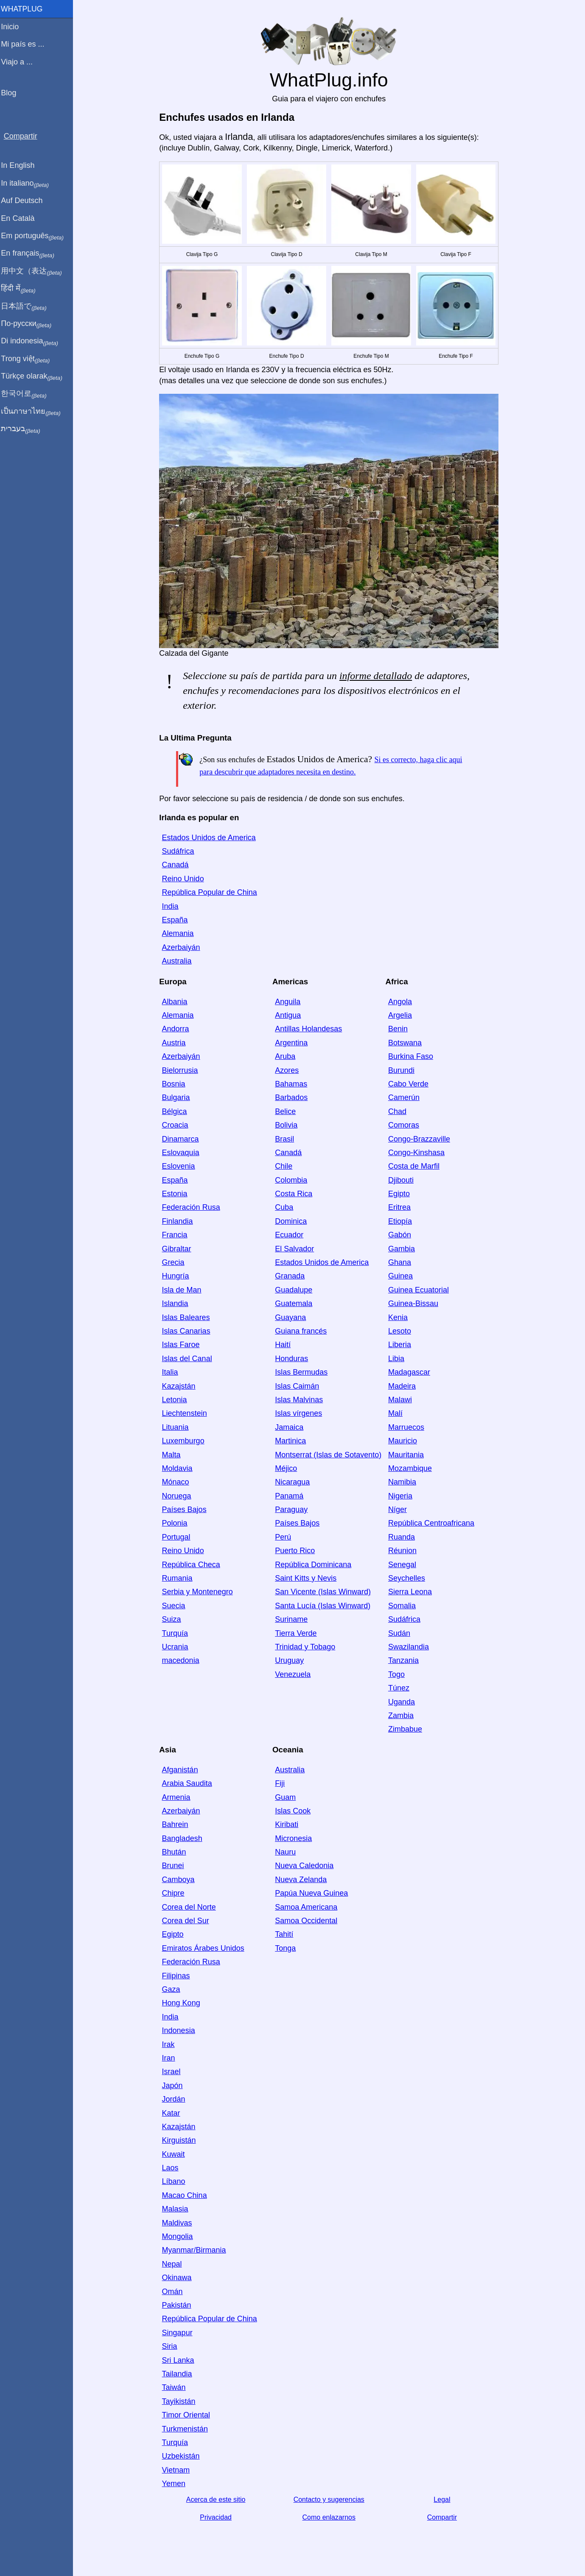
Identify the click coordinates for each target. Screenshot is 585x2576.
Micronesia (295, 1838)
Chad (399, 1111)
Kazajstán (180, 1386)
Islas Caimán (299, 1386)
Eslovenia (180, 1166)
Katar (173, 2113)
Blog (12, 93)
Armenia (178, 1797)
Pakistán (178, 2305)
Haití (284, 1344)
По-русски (30, 324)
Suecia (175, 1605)
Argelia (402, 1015)
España (177, 920)
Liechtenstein (186, 1413)
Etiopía (402, 1221)
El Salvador (296, 1249)
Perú (285, 1537)
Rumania (179, 1578)
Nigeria (402, 1496)
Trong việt (29, 359)
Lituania (177, 1427)
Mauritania (407, 1455)
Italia (172, 1372)
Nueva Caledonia (306, 1865)
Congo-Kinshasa (418, 1152)
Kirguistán (181, 2140)
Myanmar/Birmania (196, 2250)
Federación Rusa (193, 1207)
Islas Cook (294, 1811)
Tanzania (405, 1660)
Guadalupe (295, 1290)
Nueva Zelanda (302, 1879)
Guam (287, 1797)
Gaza (173, 1989)
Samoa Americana (308, 1907)
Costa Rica (295, 1193)
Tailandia (179, 2374)
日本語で (27, 306)
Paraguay (293, 1509)
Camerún (405, 1097)
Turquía (177, 1633)
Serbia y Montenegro (199, 1591)
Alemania (180, 933)
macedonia (182, 1660)
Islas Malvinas (301, 1399)
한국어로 (27, 393)
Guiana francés (302, 1331)
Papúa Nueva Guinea (313, 1893)
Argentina (293, 1043)
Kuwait (175, 2154)
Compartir (444, 2517)
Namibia (404, 1482)
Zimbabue (407, 1729)
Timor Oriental (188, 2415)
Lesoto (401, 1331)
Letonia (176, 1399)
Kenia (399, 1317)
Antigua (289, 1015)
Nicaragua (294, 1482)
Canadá (177, 865)
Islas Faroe (183, 1344)
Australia (178, 961)
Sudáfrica (180, 851)
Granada (291, 1276)
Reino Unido (185, 878)
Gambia (403, 1249)
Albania (176, 1001)
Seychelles (408, 1578)
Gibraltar (178, 1249)
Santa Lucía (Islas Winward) (324, 1605)
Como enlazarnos (330, 2517)
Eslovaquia (182, 1152)
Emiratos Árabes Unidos (205, 1948)
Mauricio (404, 1441)
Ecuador (291, 1235)
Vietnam (178, 2470)
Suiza (173, 1619)
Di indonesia (33, 341)
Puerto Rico (296, 1550)
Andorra (177, 1029)
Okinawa (178, 2277)
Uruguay (291, 1660)
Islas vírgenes (300, 1413)
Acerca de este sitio (217, 2499)
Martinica (292, 1441)
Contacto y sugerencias (330, 2499)
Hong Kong (183, 2003)
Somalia (403, 1605)
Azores (288, 1070)
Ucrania (177, 1647)
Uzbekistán (183, 2456)
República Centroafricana (433, 1523)
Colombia (293, 1180)
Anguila (289, 1001)
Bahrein (177, 1824)
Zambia (402, 1715)
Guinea (402, 1276)
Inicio (13, 26)
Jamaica (291, 1427)
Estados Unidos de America (211, 837)
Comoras (405, 1125)
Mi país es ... (26, 44)
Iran (170, 2058)
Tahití (286, 1934)
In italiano (29, 183)
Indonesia (180, 2030)
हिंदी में (22, 288)
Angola (402, 1001)
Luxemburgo (185, 1441)
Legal (444, 2499)
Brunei (175, 1865)
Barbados (293, 1097)
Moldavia (179, 1468)
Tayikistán (180, 2401)
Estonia (176, 1193)
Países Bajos (186, 1509)
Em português (36, 236)
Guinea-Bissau (415, 1303)
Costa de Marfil (415, 1166)
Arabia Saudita (189, 1783)
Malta (173, 1455)
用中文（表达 (35, 271)
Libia (398, 1358)
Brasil (286, 1139)
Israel (173, 2071)
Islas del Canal (189, 1358)
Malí (397, 1413)
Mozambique (412, 1468)
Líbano (175, 2181)
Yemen (175, 2483)
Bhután (176, 1852)
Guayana (292, 1317)
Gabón (401, 1235)
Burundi (403, 1070)
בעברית (24, 429)
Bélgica (176, 1111)
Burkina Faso (412, 1056)
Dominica (292, 1221)
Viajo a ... (20, 62)
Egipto (400, 1193)
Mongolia (179, 2236)
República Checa (193, 1564)
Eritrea (401, 1207)
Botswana (406, 1043)
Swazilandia (410, 1647)
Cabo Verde (410, 1084)
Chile (285, 1166)
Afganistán (182, 1770)
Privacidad (217, 2517)
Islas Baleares (188, 1317)
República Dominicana (315, 1564)
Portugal (178, 1537)
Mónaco (177, 1482)
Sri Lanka (180, 2360)
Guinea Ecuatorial (420, 1290)
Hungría (177, 1276)
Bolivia (288, 1125)
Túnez (400, 1688)
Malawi (402, 1399)
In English (21, 165)
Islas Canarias (188, 1331)
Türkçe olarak (35, 376)
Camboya (180, 1879)
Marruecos (408, 1427)
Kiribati (288, 1824)
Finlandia (179, 1221)
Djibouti (402, 1180)
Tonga (287, 1948)
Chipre (175, 1893)
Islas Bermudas (303, 1372)
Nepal (174, 2264)
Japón (174, 2085)
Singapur (179, 2332)
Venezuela (294, 1674)
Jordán (175, 2099)
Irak (170, 2044)
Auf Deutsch (25, 200)
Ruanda (403, 1537)
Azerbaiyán (183, 947)
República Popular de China (211, 892)
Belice (287, 1111)
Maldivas (179, 2223)
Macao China (186, 2195)
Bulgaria (178, 1097)
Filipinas (178, 1976)
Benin (399, 1029)
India (172, 906)
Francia (176, 1235)
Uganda (403, 1702)
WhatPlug (25, 9)
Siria (171, 2346)
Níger (399, 1509)
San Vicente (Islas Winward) (324, 1591)
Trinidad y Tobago (307, 1647)
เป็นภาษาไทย (34, 411)
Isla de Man (183, 1290)
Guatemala (295, 1303)
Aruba (287, 1056)
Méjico (288, 1468)
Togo (398, 1674)
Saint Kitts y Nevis (307, 1578)
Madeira (403, 1386)
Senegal (404, 1564)
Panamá (291, 1496)
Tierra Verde (297, 1633)
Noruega (178, 1496)
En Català (21, 218)
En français (31, 253)
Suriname (293, 1619)
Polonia (176, 1523)
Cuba (286, 1207)
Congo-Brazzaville (421, 1139)
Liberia (401, 1344)
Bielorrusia (182, 1070)
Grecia (175, 1262)
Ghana (401, 1262)
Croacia (177, 1125)
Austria (176, 1043)
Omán (174, 2291)
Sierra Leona (412, 1591)
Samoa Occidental (308, 1920)
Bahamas (293, 1084)
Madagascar (411, 1372)
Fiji (281, 1783)
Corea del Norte (191, 1907)
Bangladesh (184, 1838)
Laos (172, 2168)
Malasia (177, 2209)
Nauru (287, 1852)
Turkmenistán (187, 2429)
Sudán (401, 1633)
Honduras (293, 1358)
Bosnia (175, 1084)
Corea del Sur (187, 1920)
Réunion (404, 1550)
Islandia (177, 1303)
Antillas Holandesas (310, 1029)
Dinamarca (182, 1139)
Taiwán (176, 2387)
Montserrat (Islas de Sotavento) (330, 1455)
